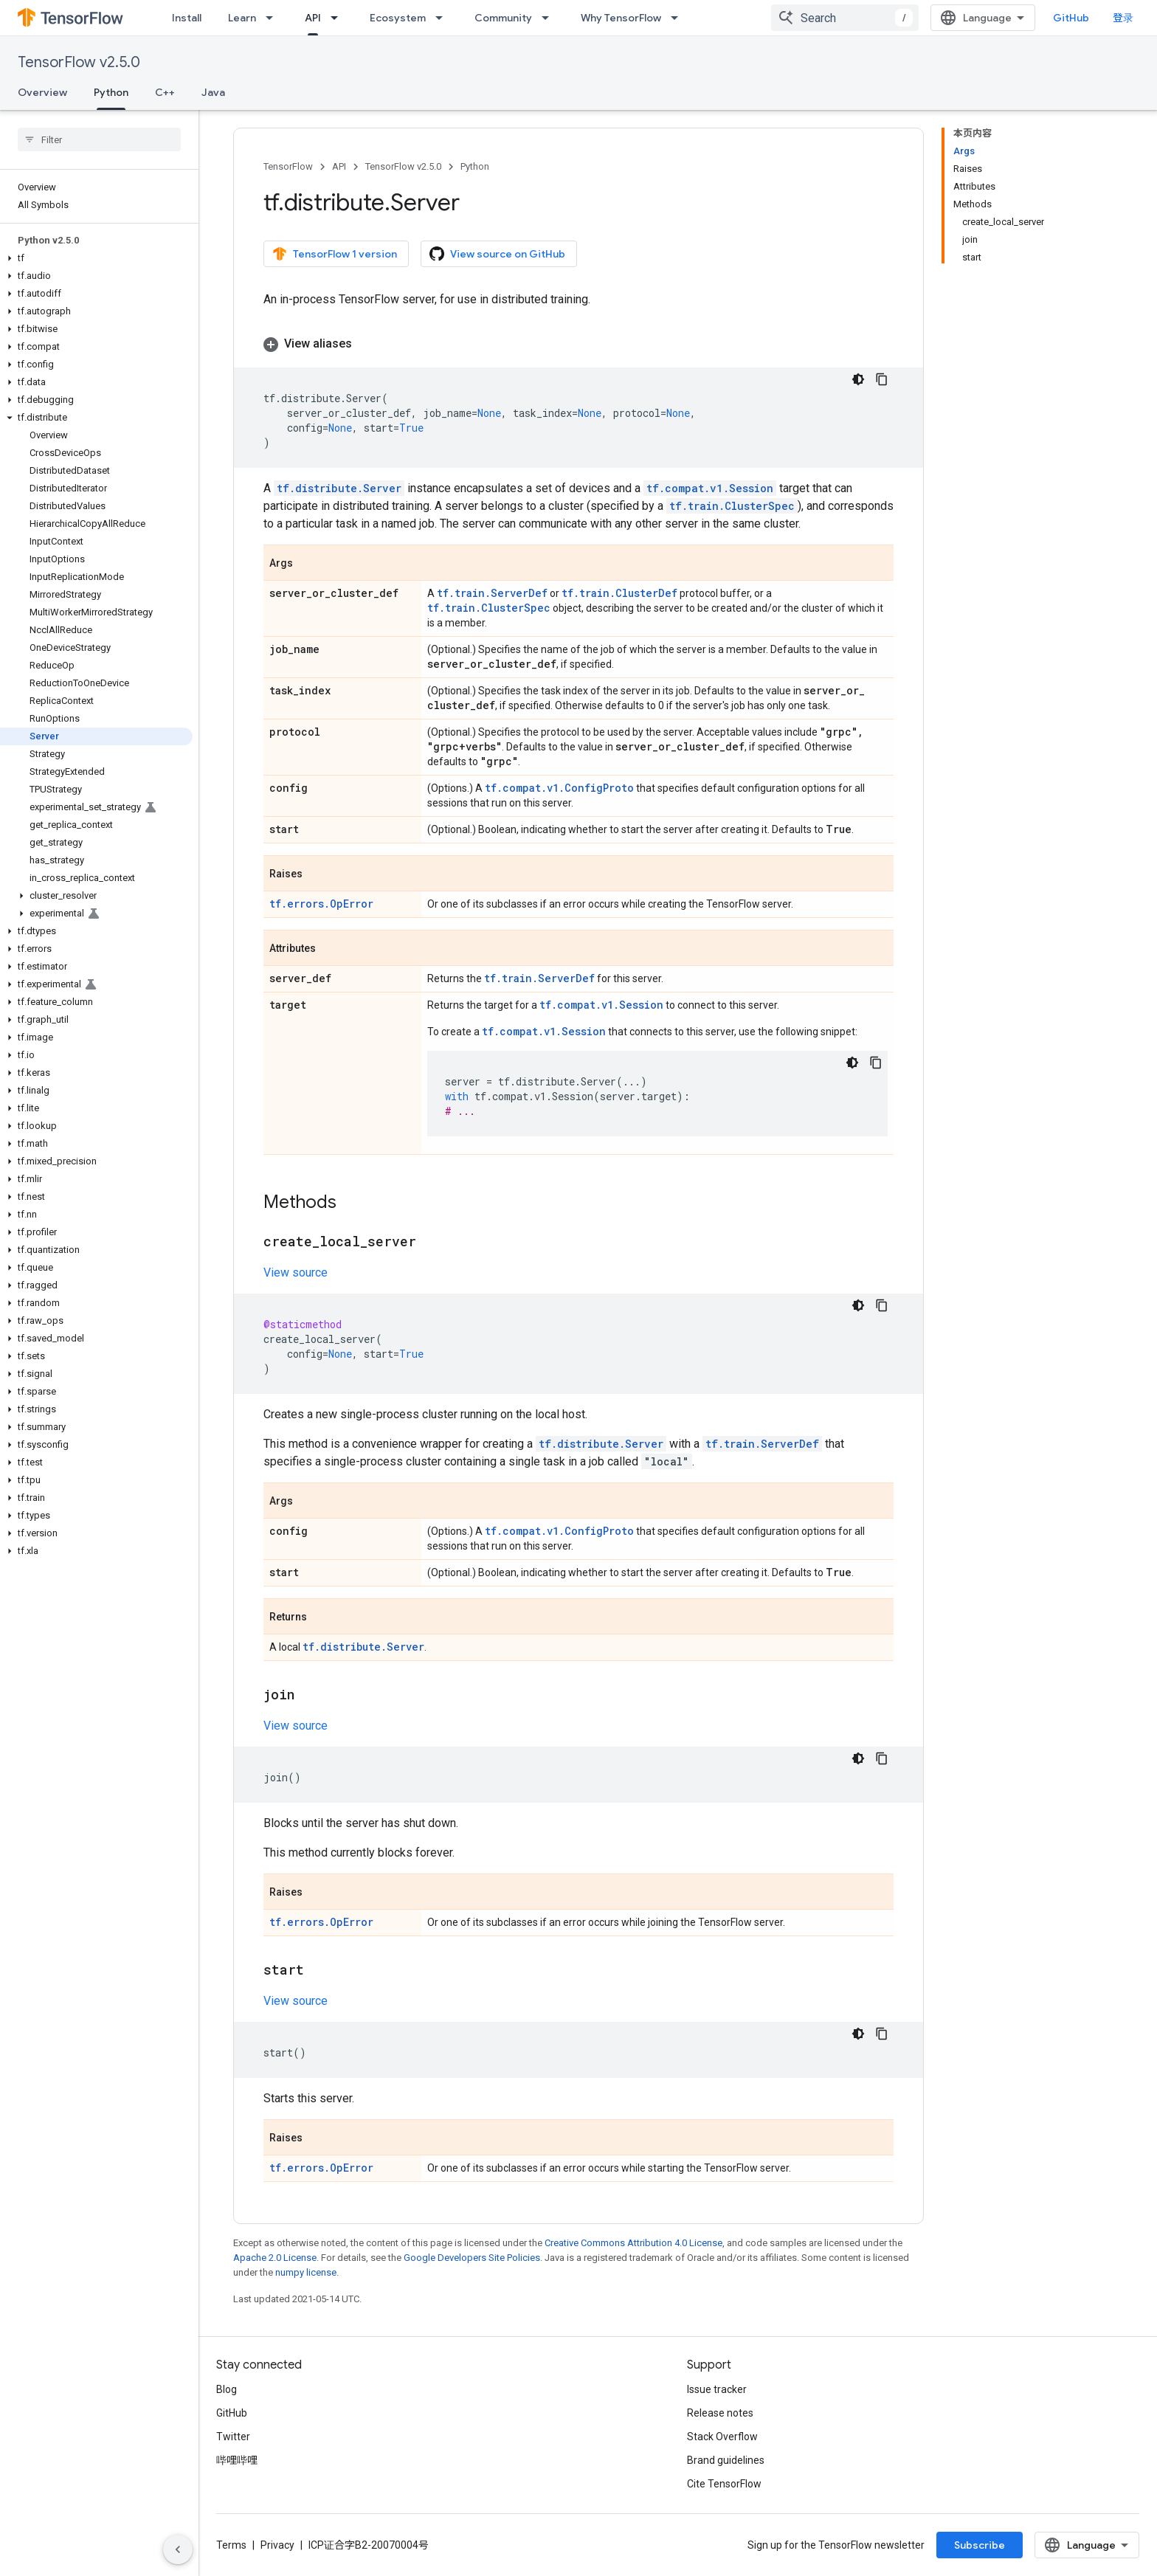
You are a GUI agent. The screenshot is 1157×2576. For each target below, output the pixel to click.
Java (213, 92)
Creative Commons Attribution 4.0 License (633, 2242)
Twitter (233, 2436)
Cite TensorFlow (724, 2484)
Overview (42, 92)
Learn (242, 17)
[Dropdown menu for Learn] (273, 17)
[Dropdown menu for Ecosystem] (443, 17)
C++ (165, 92)
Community (503, 17)
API (339, 166)
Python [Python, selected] (111, 92)
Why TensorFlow (621, 17)
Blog (226, 2389)
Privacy (277, 2545)
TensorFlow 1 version (334, 253)
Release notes (720, 2413)
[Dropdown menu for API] (338, 17)
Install (186, 17)
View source (295, 1272)
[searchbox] (99, 139)
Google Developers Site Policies (472, 2257)
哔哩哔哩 (237, 2460)
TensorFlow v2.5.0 (79, 62)
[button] (96, 258)
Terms (231, 2545)
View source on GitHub (497, 253)
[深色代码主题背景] (858, 379)
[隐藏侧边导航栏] (178, 2549)
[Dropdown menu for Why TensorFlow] (679, 17)
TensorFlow (288, 166)
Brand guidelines (725, 2460)
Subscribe (979, 2545)
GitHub (1071, 17)
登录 (1123, 18)
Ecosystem (398, 17)
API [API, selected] (313, 17)
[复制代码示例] (882, 379)
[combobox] (845, 17)
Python (474, 166)
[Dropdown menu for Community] (549, 17)
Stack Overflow (722, 2436)
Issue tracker (717, 2389)
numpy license (305, 2272)
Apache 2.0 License (275, 2257)
